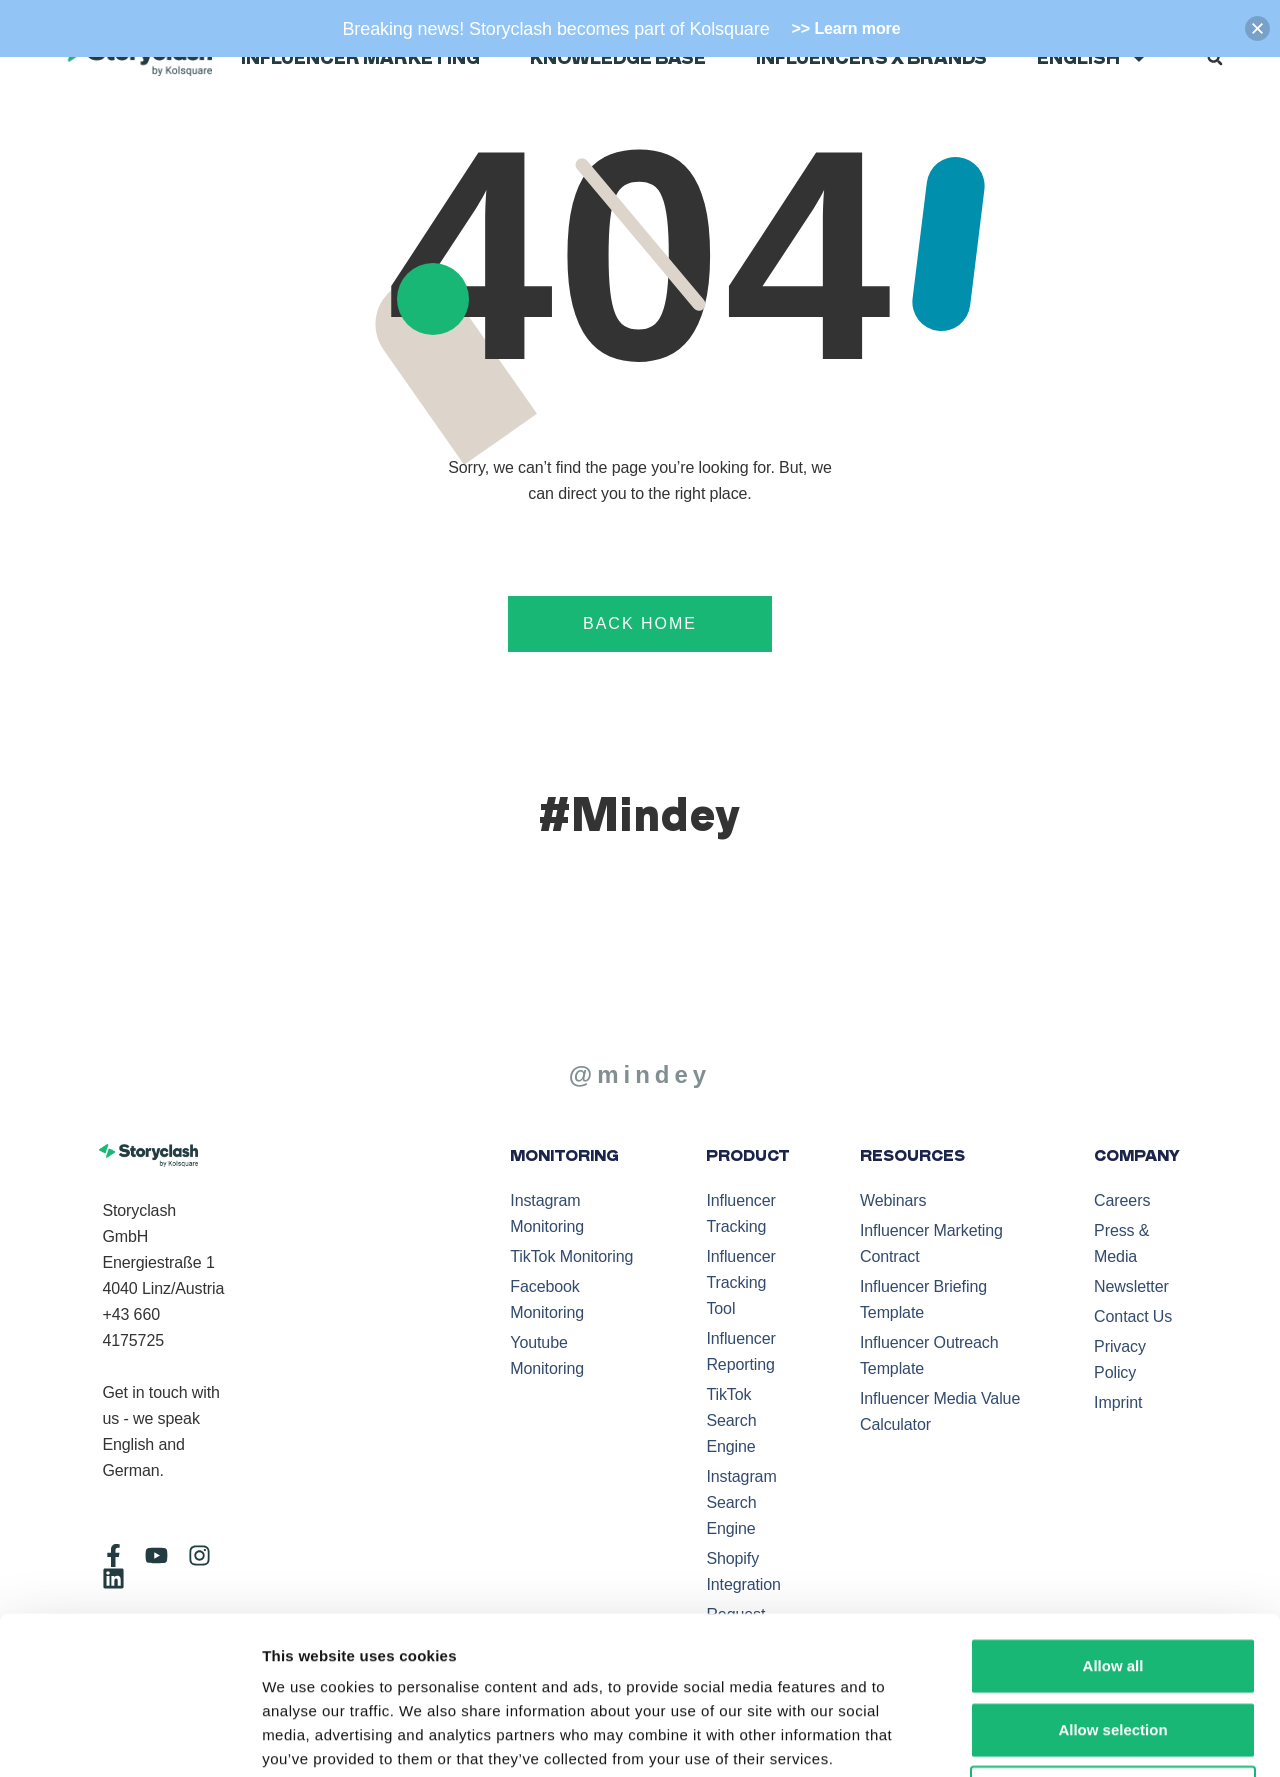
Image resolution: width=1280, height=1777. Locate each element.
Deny (1113, 1645)
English (1092, 58)
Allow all (1113, 1517)
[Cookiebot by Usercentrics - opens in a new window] (129, 1738)
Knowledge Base (618, 58)
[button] (1215, 58)
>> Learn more (846, 28)
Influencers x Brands (871, 58)
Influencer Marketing (360, 58)
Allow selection (1112, 1581)
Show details (1048, 1737)
